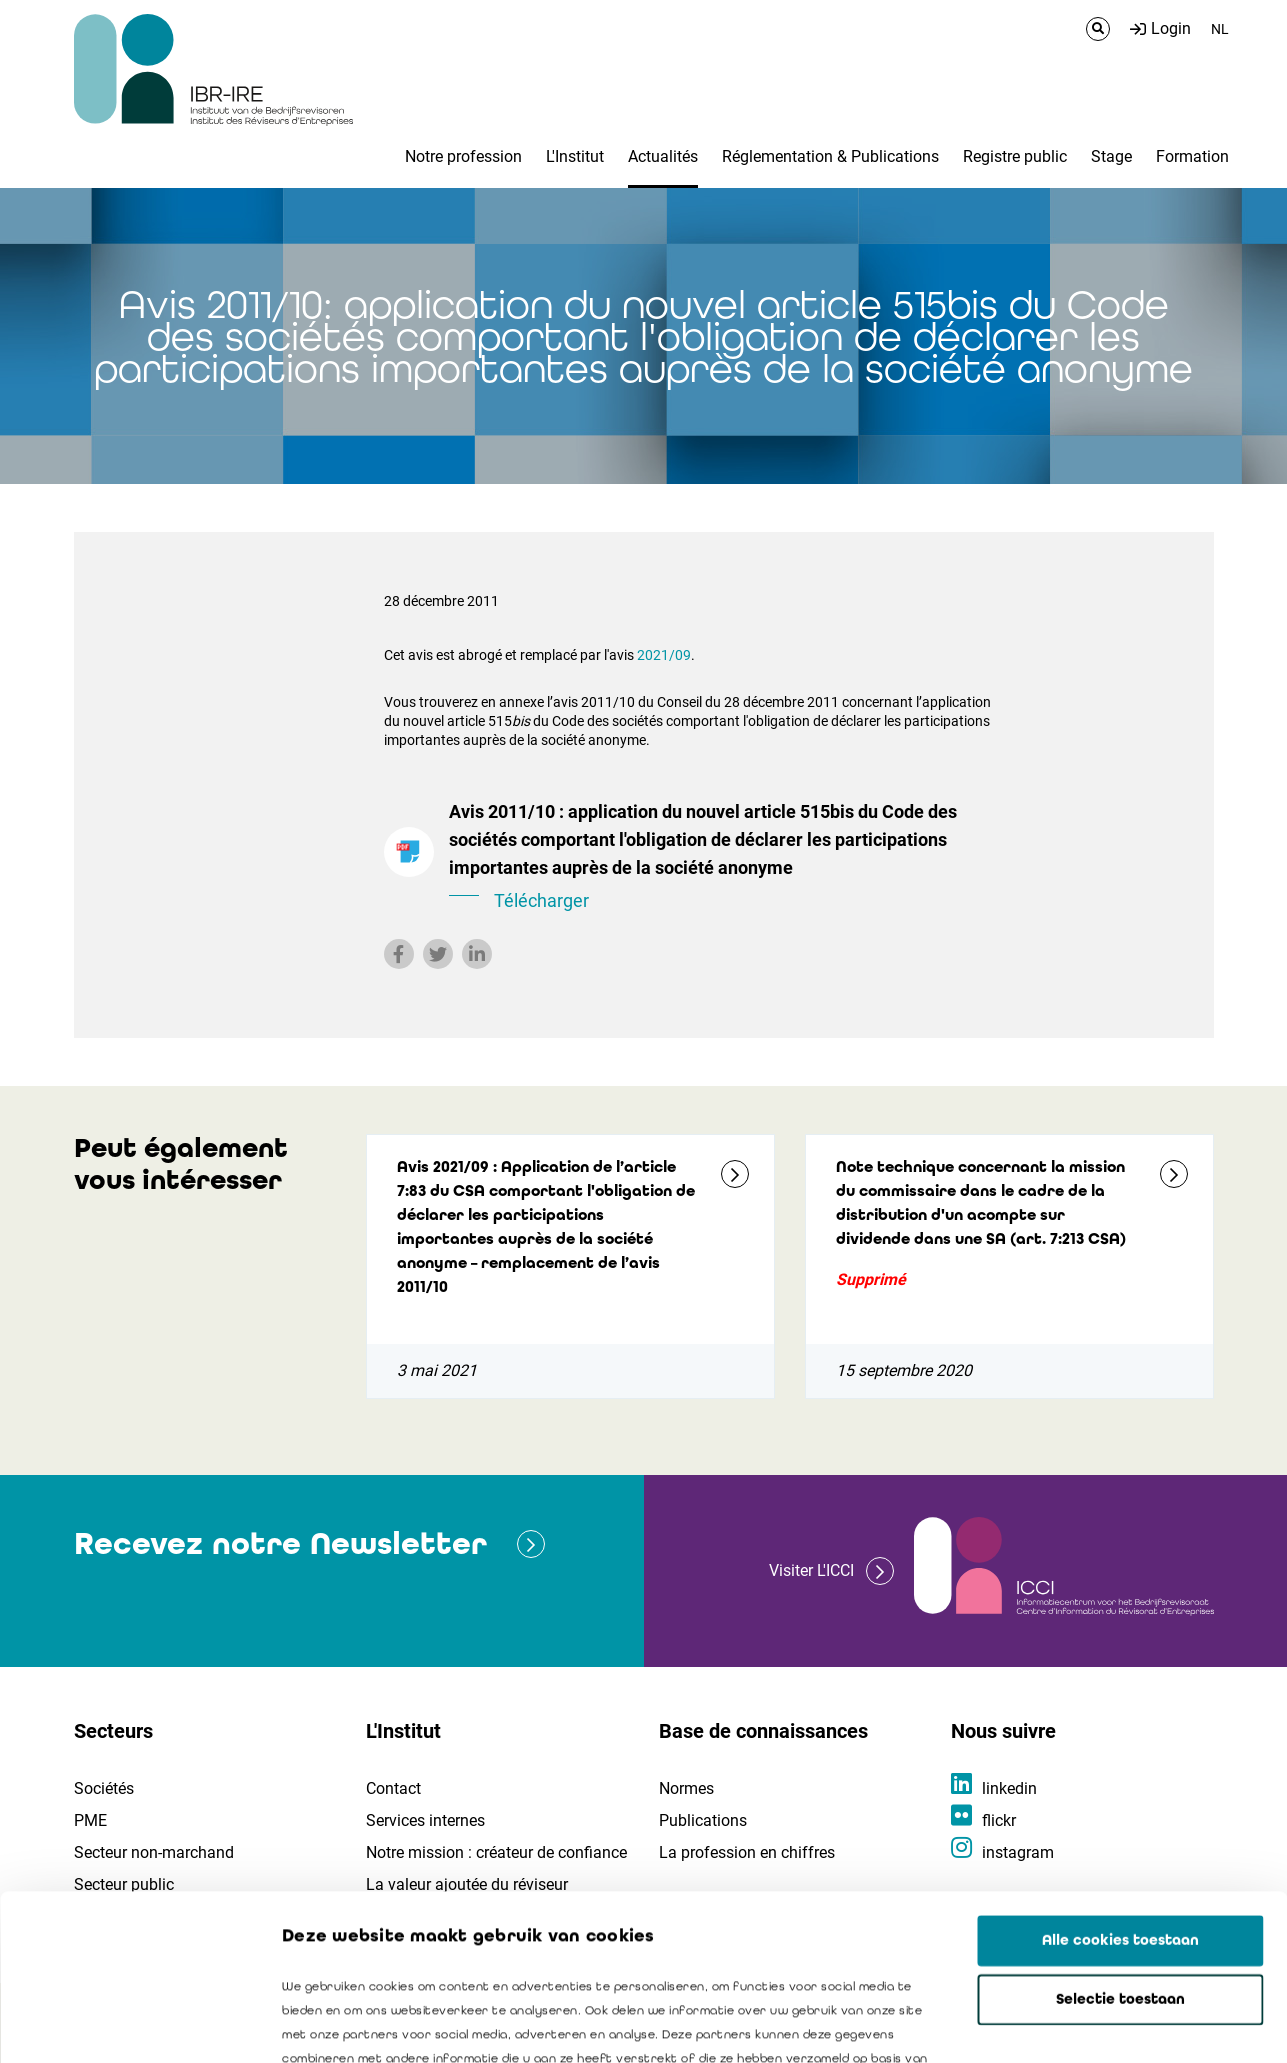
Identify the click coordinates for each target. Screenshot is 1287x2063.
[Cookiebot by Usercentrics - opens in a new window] (129, 2024)
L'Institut (575, 156)
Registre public (1015, 156)
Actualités (663, 156)
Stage (1111, 156)
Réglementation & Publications (830, 156)
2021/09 (664, 655)
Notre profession (463, 156)
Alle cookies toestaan (1120, 1775)
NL (1220, 29)
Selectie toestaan (1120, 1834)
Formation (1192, 156)
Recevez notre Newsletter (280, 1543)
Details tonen (1141, 2024)
